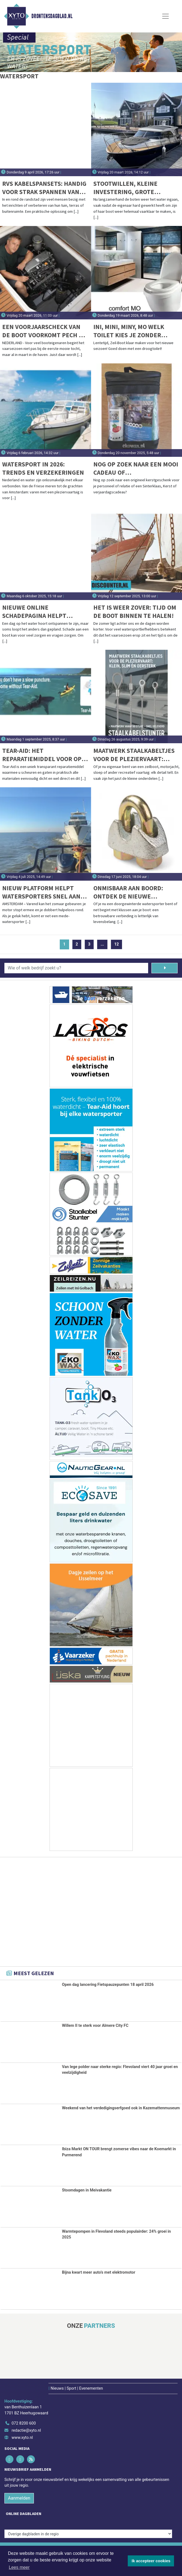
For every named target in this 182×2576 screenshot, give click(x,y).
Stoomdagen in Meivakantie (87, 2190)
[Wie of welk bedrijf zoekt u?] (76, 968)
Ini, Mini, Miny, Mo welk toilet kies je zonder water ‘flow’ (128, 331)
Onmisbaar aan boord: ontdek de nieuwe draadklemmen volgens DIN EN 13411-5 (131, 892)
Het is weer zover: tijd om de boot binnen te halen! (134, 611)
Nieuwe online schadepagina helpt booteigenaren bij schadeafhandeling (34, 611)
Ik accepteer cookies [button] (151, 2561)
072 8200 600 (24, 2423)
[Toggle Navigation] (165, 16)
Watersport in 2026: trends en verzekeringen (43, 468)
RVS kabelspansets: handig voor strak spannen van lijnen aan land (44, 187)
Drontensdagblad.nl (51, 16)
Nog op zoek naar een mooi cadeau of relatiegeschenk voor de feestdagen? (135, 468)
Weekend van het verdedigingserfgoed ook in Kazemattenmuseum (121, 2108)
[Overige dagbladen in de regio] (88, 2534)
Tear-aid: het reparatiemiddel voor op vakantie (42, 755)
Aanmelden (19, 2498)
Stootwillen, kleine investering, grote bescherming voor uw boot (128, 187)
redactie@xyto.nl (26, 2430)
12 (116, 944)
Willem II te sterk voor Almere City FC (95, 2025)
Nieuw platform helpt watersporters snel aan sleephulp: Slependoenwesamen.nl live (41, 892)
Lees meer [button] (19, 2567)
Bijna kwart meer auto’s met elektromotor (98, 2272)
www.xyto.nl (22, 2437)
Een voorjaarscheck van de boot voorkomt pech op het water (44, 331)
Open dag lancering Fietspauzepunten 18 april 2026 (108, 1984)
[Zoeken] (164, 968)
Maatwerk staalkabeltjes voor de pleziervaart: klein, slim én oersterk (134, 755)
